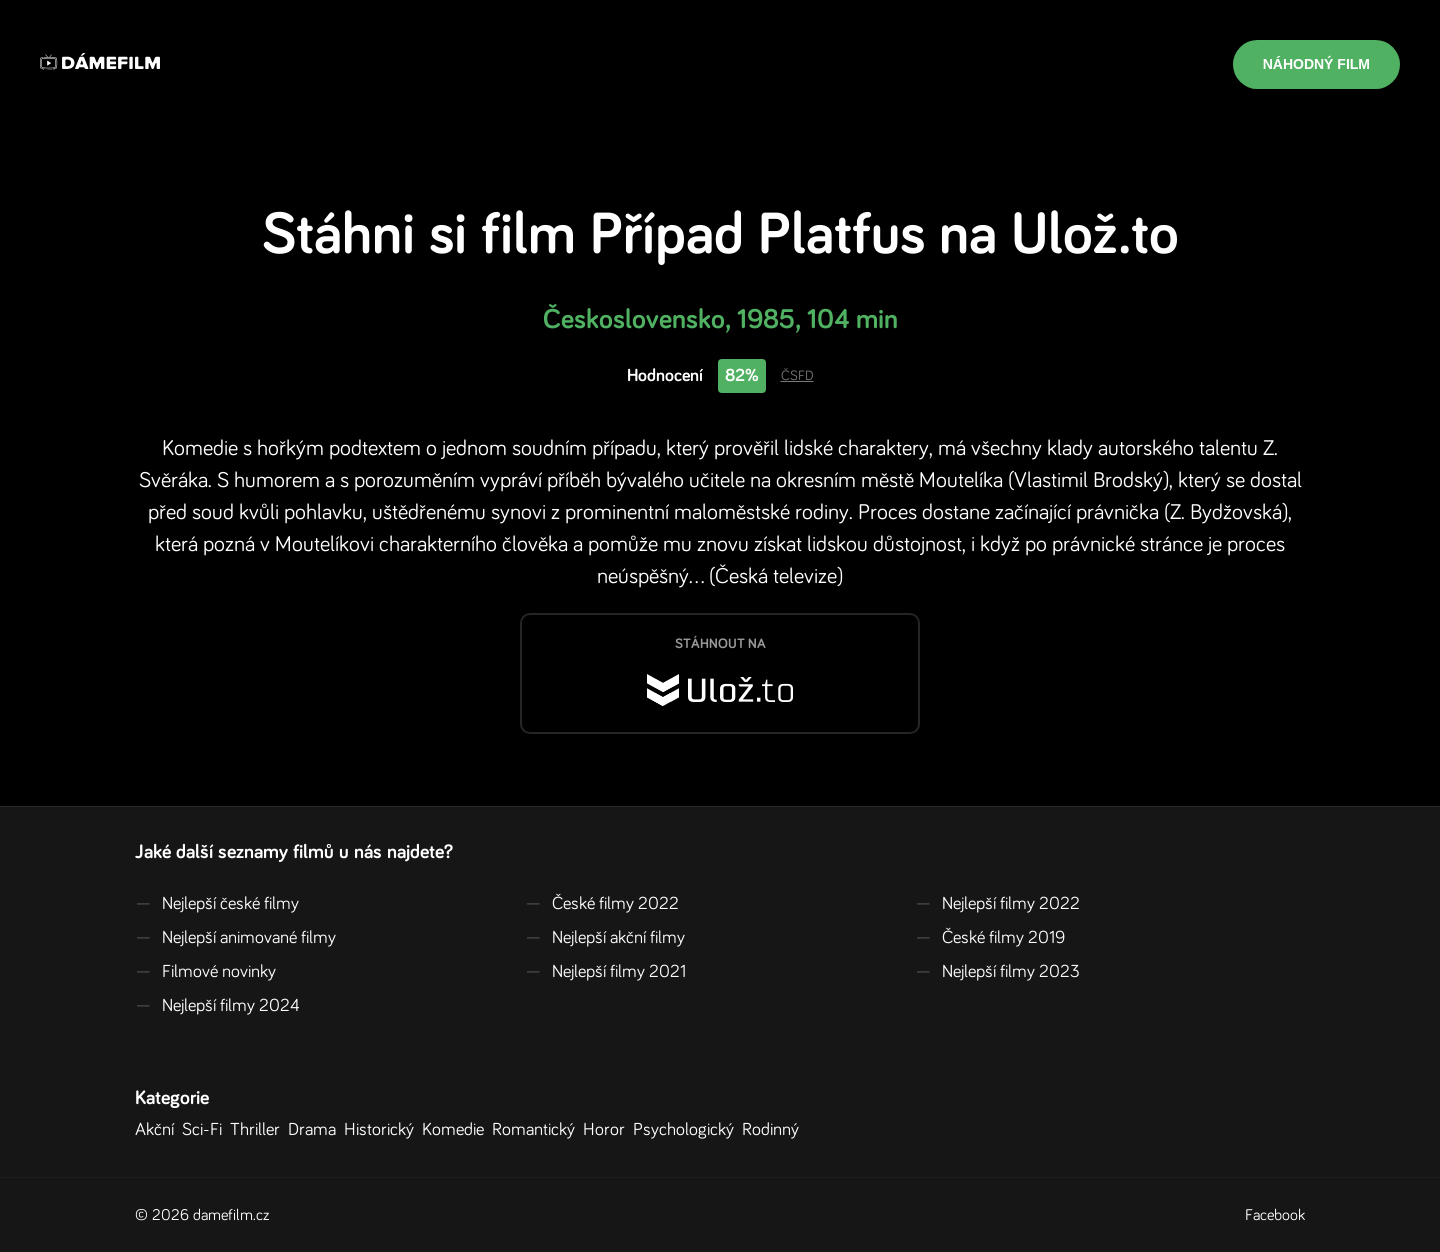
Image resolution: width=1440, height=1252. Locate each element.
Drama (316, 1130)
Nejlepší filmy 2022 (997, 904)
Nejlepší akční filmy (605, 938)
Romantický (537, 1130)
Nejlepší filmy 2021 (605, 972)
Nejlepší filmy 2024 (217, 1006)
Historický (383, 1130)
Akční (158, 1130)
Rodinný (774, 1130)
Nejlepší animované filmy (235, 938)
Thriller (259, 1130)
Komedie (457, 1130)
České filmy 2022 (602, 904)
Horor (608, 1130)
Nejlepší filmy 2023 (997, 972)
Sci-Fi (206, 1130)
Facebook (1275, 1215)
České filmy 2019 (990, 938)
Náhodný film (1316, 64)
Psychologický (687, 1130)
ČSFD (797, 376)
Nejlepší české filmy (217, 904)
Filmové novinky (205, 972)
